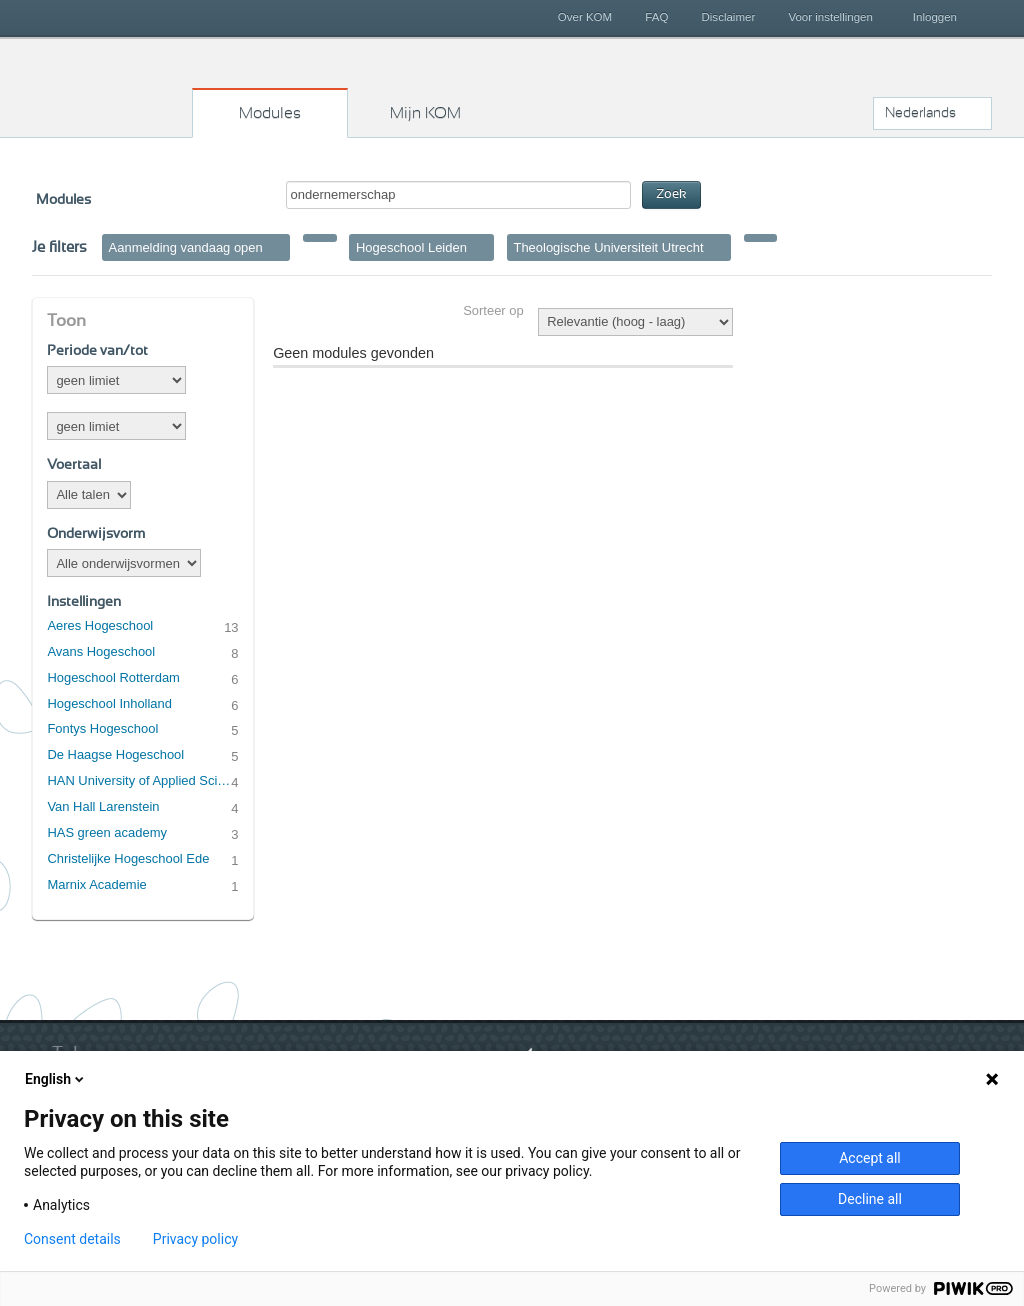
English (56, 1079)
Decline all (870, 1199)
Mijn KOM (425, 113)
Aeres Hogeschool (100, 625)
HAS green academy (107, 832)
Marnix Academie (96, 884)
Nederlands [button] (920, 113)
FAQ (656, 17)
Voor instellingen (830, 17)
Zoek (671, 194)
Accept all (870, 1158)
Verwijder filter (277, 247)
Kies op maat (113, 85)
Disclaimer (729, 17)
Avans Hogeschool (101, 651)
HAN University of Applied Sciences (139, 780)
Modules (270, 113)
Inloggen (935, 17)
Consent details (72, 1239)
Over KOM (585, 17)
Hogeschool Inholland (109, 703)
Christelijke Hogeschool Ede (128, 858)
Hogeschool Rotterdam (113, 677)
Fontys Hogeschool (102, 728)
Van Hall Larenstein (103, 806)
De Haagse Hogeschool (115, 754)
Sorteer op (493, 310)
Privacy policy (195, 1239)
